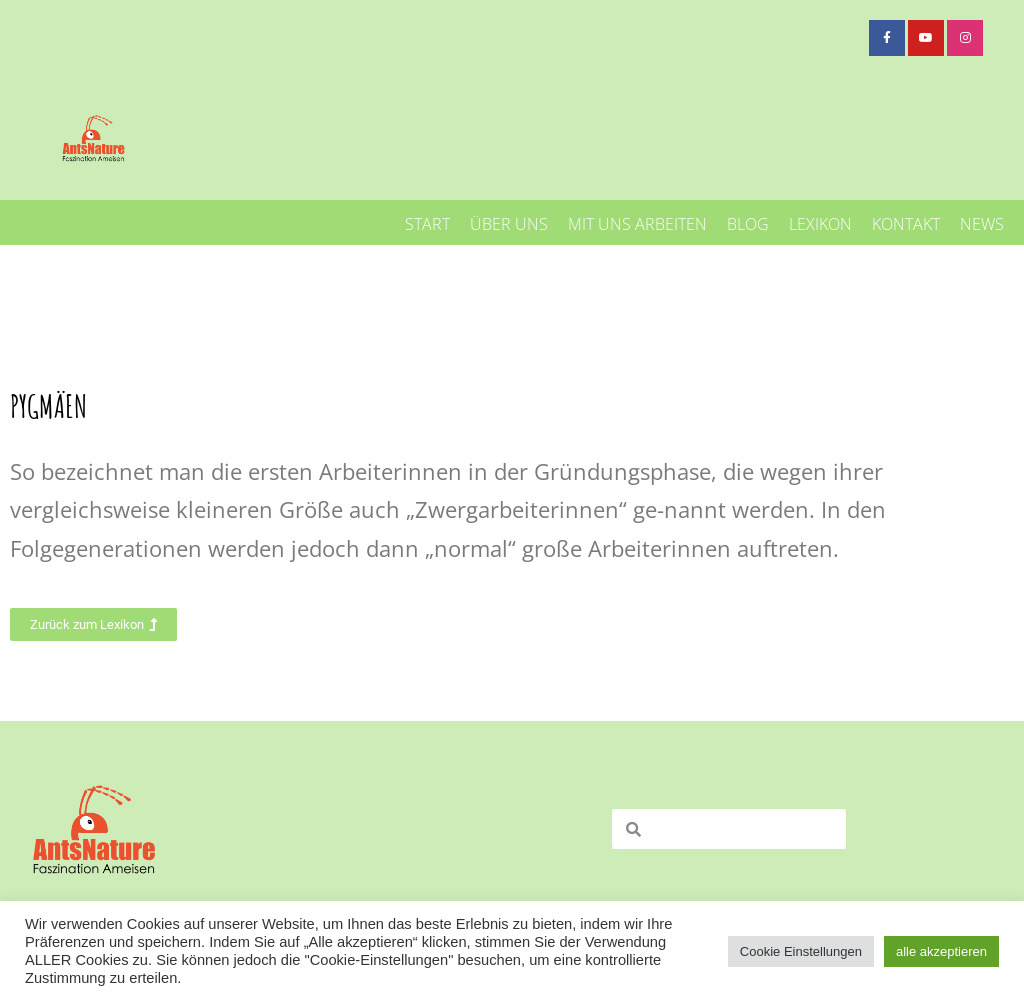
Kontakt (906, 224)
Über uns (509, 224)
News (982, 224)
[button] (93, 624)
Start (427, 224)
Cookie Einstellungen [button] (801, 951)
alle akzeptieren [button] (941, 951)
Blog (748, 224)
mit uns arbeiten (637, 224)
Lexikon (820, 224)
